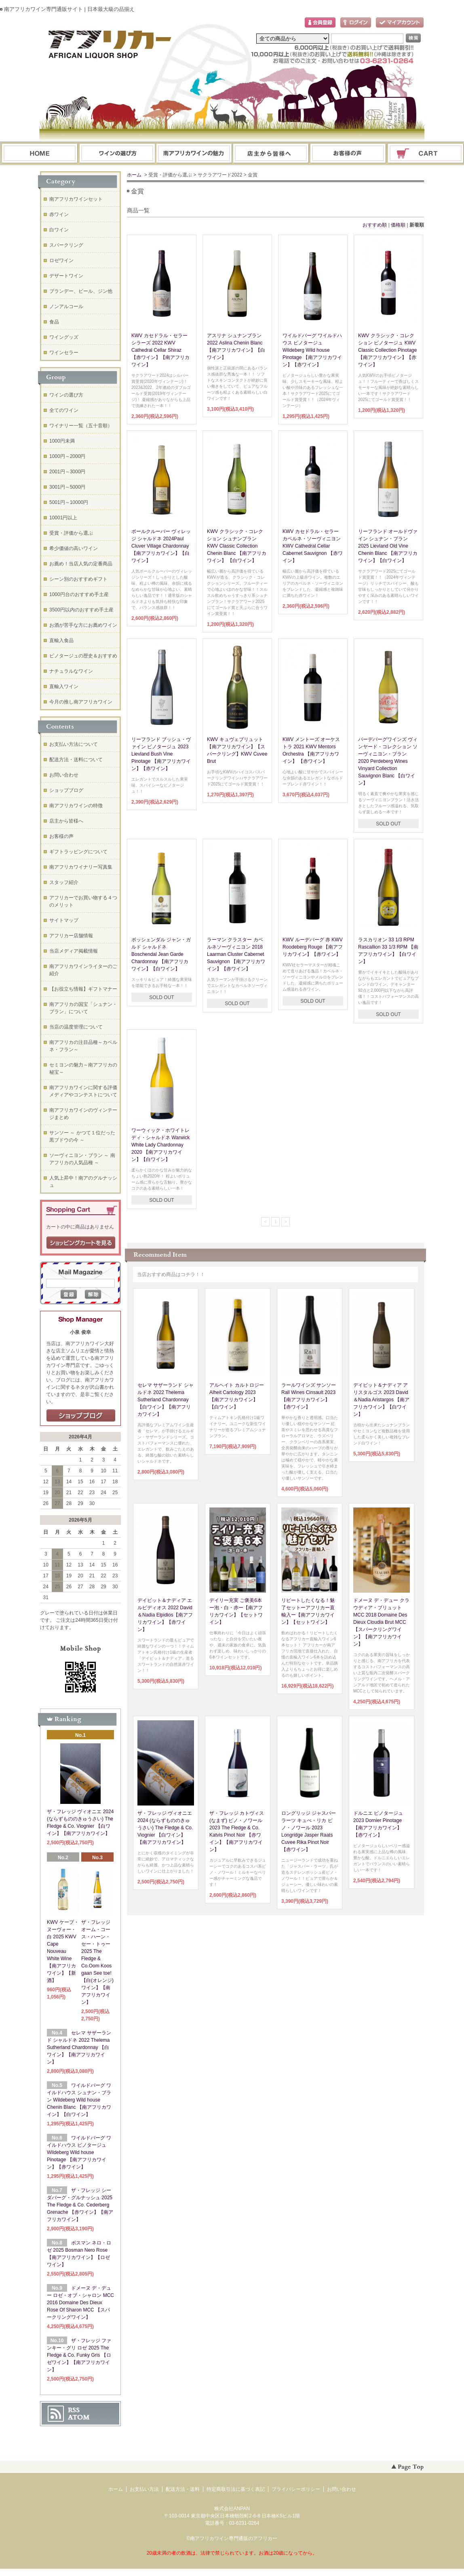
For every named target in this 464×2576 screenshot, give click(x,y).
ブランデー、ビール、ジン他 (80, 291)
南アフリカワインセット (76, 199)
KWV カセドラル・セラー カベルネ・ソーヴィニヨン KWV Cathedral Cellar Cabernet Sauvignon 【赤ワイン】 (313, 546)
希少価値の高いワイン (73, 548)
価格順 (398, 225)
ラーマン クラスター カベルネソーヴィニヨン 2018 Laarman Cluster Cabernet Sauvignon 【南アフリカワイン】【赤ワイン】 (236, 954)
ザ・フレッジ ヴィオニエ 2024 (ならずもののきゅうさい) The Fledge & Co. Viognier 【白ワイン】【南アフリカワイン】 (165, 1827)
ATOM (79, 2417)
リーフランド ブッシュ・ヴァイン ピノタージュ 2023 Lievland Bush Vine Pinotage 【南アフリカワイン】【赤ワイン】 (161, 754)
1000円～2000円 (67, 456)
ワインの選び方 (117, 154)
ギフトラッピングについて (78, 851)
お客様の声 (61, 836)
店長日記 (81, 1415)
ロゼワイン (61, 260)
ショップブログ (66, 790)
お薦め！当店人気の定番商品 (80, 564)
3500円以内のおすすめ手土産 (81, 610)
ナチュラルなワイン (71, 671)
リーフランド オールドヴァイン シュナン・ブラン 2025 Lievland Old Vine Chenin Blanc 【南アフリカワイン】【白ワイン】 (388, 546)
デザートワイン (66, 276)
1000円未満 (62, 441)
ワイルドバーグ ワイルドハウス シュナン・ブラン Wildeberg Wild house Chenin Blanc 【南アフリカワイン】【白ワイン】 (79, 2100)
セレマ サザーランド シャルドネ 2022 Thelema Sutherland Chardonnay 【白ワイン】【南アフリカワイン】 (165, 1399)
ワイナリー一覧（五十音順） (80, 425)
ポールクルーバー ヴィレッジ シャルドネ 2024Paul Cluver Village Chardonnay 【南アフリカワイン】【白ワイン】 (161, 546)
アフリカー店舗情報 (71, 935)
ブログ (271, 154)
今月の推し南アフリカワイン (80, 702)
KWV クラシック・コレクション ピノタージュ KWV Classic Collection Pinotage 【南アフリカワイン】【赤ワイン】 (387, 350)
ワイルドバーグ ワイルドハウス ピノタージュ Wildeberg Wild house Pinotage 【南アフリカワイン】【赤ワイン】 (312, 350)
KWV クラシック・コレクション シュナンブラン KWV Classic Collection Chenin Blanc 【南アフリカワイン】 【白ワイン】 (236, 546)
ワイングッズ (63, 337)
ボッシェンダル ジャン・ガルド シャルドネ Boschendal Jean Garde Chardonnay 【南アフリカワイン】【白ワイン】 (161, 954)
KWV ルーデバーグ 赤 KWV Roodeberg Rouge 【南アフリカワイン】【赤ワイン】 (313, 947)
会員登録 (320, 22)
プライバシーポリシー (296, 2489)
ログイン (355, 22)
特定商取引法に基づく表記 (236, 2489)
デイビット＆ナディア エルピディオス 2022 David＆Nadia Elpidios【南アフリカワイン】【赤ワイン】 (165, 1615)
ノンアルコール (66, 306)
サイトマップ (63, 920)
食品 (54, 322)
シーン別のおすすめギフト (78, 579)
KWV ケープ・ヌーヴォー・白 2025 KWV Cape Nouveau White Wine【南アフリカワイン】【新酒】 (63, 1951)
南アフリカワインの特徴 (76, 805)
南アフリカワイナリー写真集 (80, 867)
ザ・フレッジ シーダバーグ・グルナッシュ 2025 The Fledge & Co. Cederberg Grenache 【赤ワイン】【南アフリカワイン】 (80, 2205)
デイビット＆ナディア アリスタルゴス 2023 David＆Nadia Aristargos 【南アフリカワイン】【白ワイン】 (381, 1399)
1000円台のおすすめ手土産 (79, 594)
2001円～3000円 (67, 471)
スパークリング (66, 245)
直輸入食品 (61, 640)
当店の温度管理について (76, 1027)
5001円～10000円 (68, 502)
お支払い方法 (144, 2489)
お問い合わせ (348, 154)
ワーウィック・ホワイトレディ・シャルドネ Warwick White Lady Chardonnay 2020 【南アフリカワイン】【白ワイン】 (160, 1144)
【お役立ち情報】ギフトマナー (83, 989)
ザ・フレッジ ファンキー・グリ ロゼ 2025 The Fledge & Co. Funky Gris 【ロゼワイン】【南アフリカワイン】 (79, 2355)
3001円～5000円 (67, 487)
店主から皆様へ (66, 821)
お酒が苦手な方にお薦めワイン (83, 625)
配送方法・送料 (183, 2489)
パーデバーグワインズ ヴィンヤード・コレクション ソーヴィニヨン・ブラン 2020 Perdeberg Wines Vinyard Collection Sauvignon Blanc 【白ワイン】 (388, 761)
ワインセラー (63, 352)
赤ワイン (59, 214)
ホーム (40, 154)
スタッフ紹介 (63, 882)
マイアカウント (399, 22)
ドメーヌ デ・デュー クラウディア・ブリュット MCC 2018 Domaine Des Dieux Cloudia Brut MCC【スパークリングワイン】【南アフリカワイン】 (381, 1622)
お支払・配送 (194, 154)
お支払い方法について (73, 744)
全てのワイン (63, 410)
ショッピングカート (426, 154)
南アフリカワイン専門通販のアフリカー (233, 2538)
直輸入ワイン (63, 686)
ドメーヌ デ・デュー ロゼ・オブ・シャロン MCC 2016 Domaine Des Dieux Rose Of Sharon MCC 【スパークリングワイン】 (80, 2302)
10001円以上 (63, 518)
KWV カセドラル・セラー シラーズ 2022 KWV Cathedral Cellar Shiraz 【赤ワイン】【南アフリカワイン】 (160, 350)
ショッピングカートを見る (81, 1243)
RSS (74, 2410)
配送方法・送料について (76, 759)
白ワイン (59, 230)
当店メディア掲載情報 (73, 951)
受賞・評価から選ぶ (71, 533)
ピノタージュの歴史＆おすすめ (83, 656)
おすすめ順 (375, 225)
